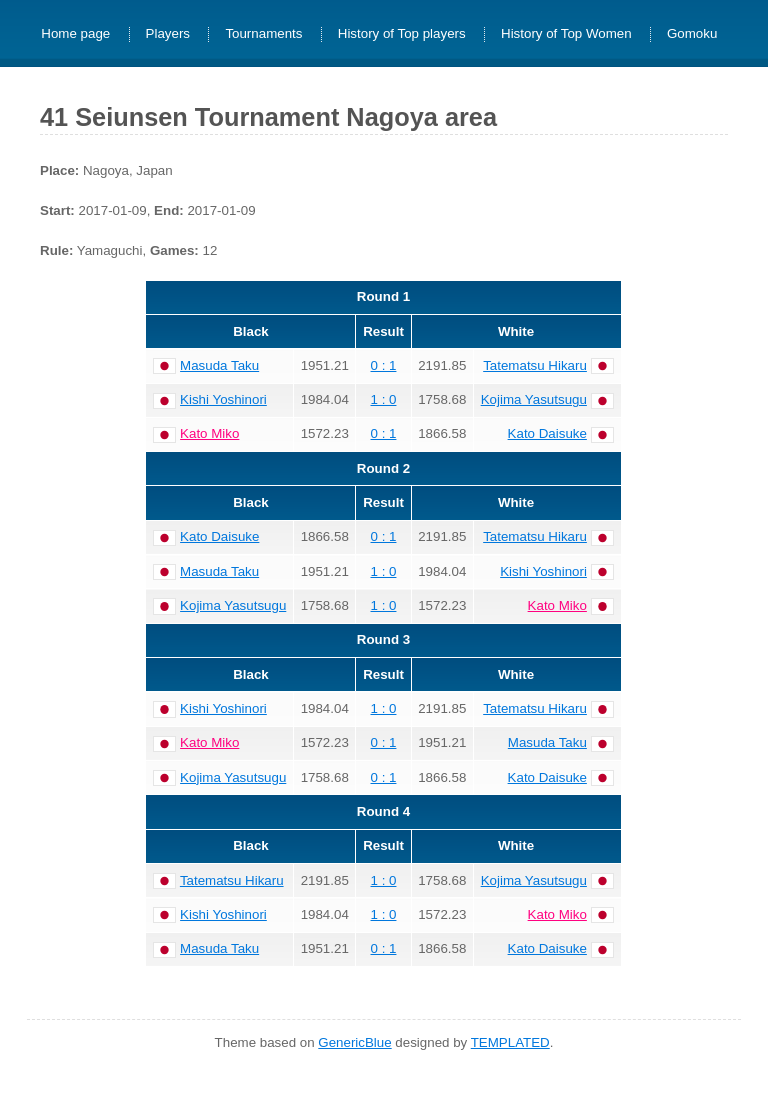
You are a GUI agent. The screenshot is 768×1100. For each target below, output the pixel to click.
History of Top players (402, 34)
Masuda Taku (219, 365)
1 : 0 (384, 399)
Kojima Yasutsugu (534, 399)
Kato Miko (209, 433)
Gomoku (692, 34)
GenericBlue (354, 1042)
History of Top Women (566, 34)
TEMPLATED (510, 1042)
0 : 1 (384, 365)
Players (168, 34)
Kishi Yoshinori (223, 399)
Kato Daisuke (547, 433)
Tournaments (263, 34)
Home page (75, 34)
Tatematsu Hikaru (535, 365)
